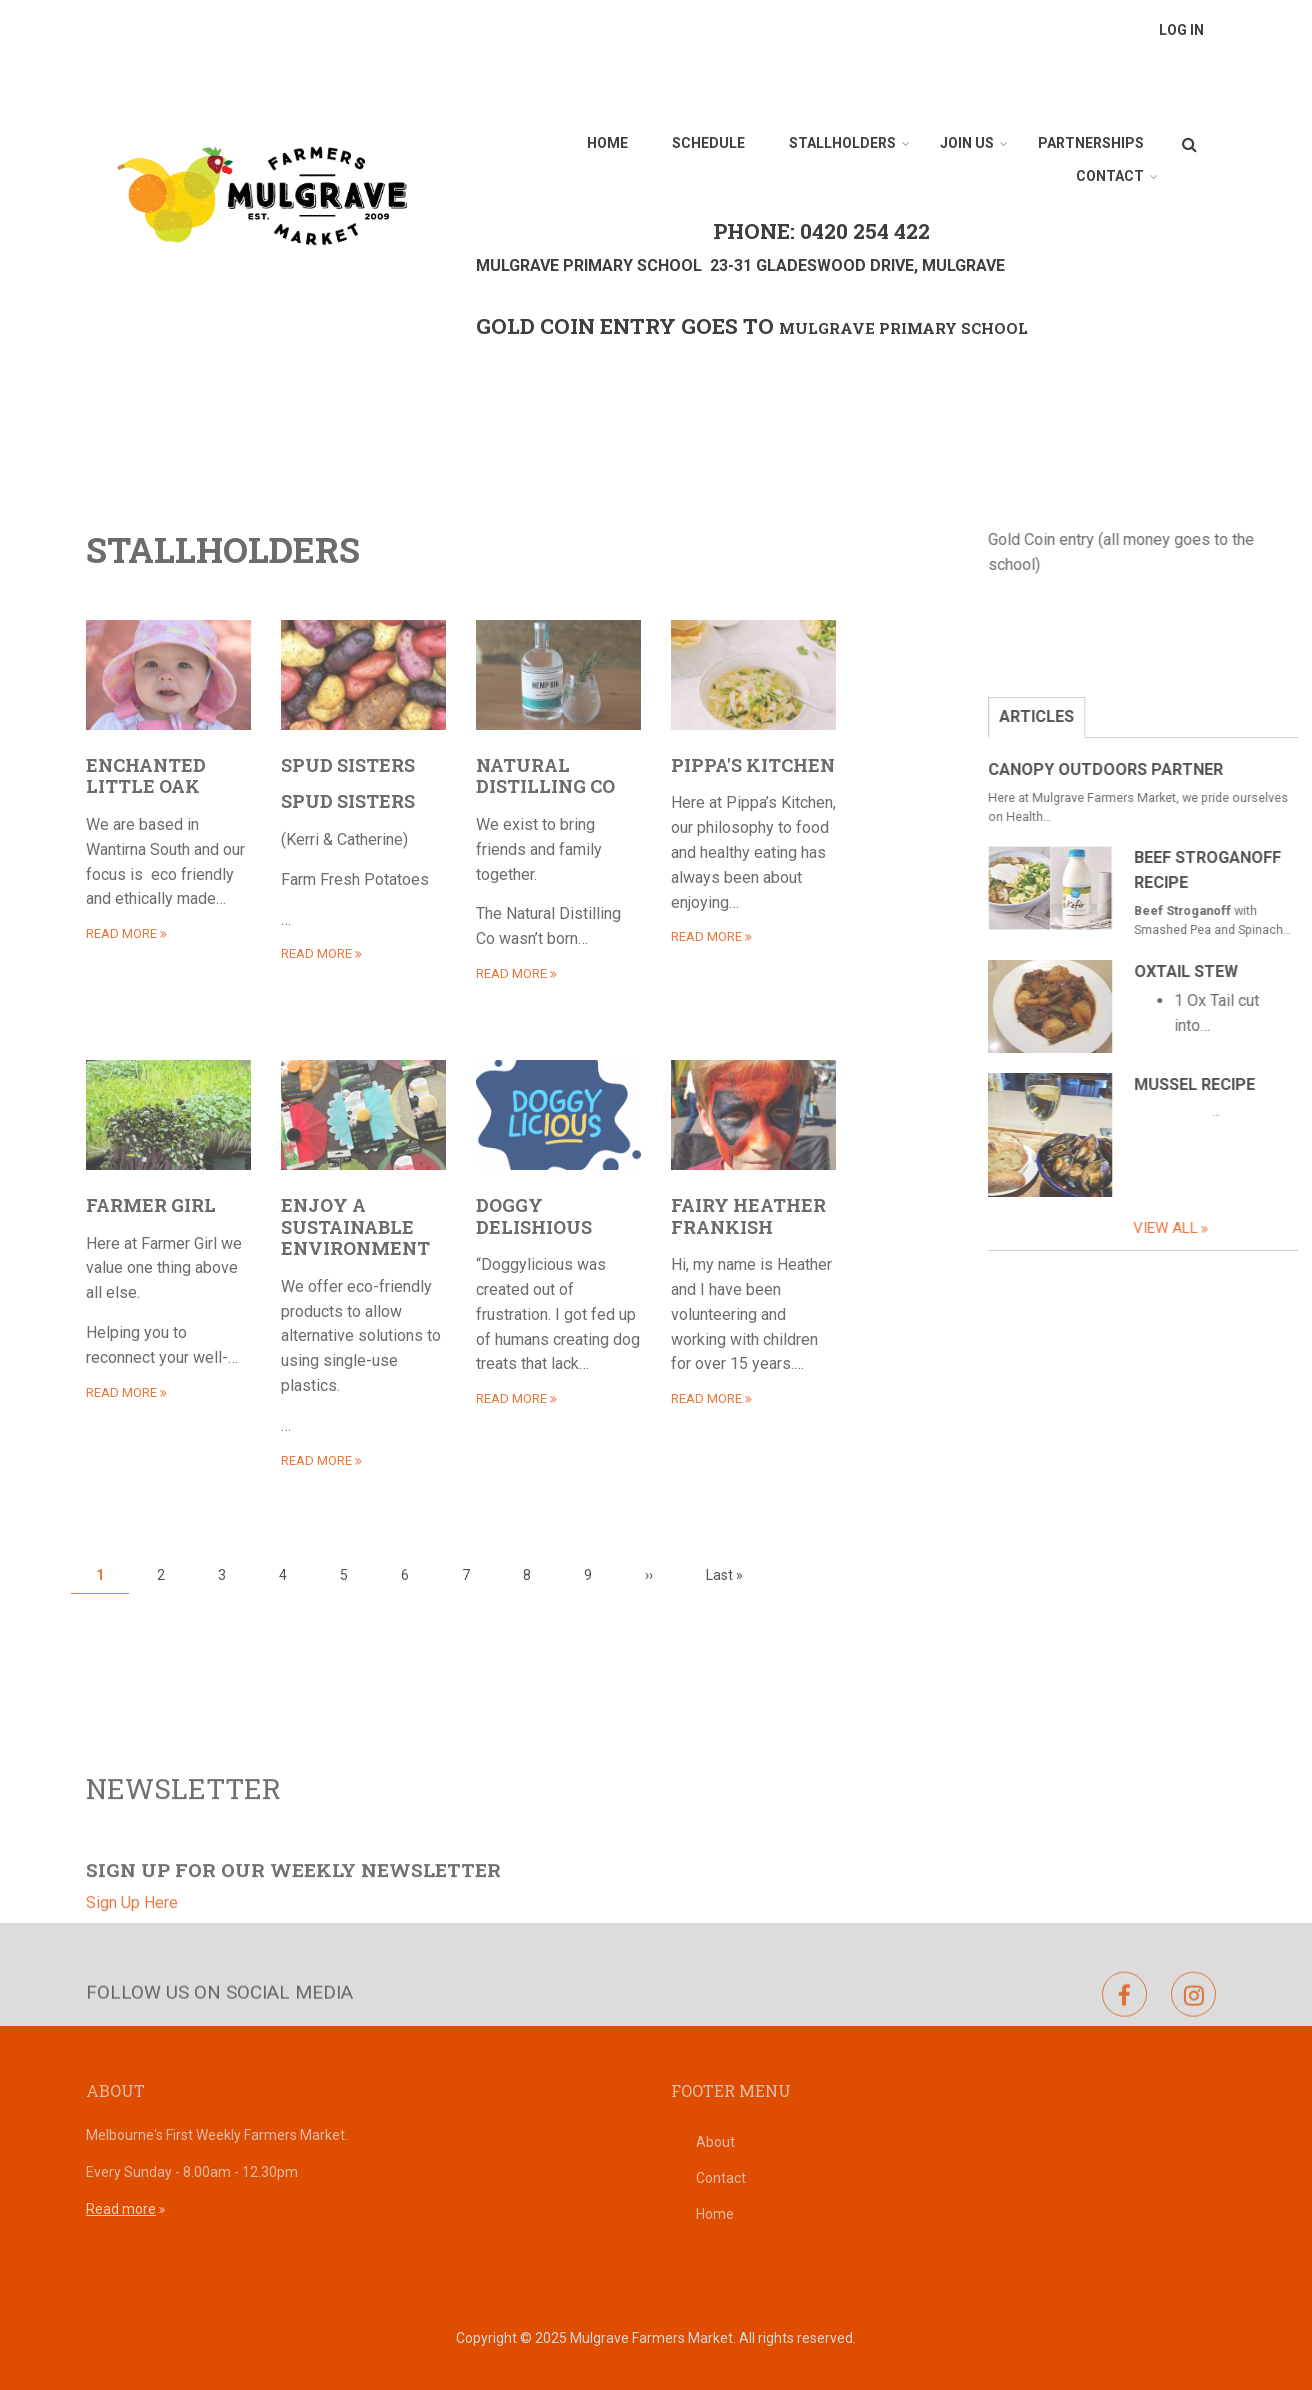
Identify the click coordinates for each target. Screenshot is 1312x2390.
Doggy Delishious (534, 1216)
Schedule (708, 143)
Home (607, 143)
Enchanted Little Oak (146, 776)
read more (121, 933)
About (715, 2142)
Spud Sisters (348, 765)
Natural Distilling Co (545, 776)
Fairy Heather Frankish (748, 1216)
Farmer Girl (151, 1205)
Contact (1110, 176)
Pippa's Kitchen (753, 765)
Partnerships (1091, 143)
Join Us (967, 143)
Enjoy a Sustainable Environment (355, 1226)
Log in (1181, 30)
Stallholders (842, 143)
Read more (121, 2209)
